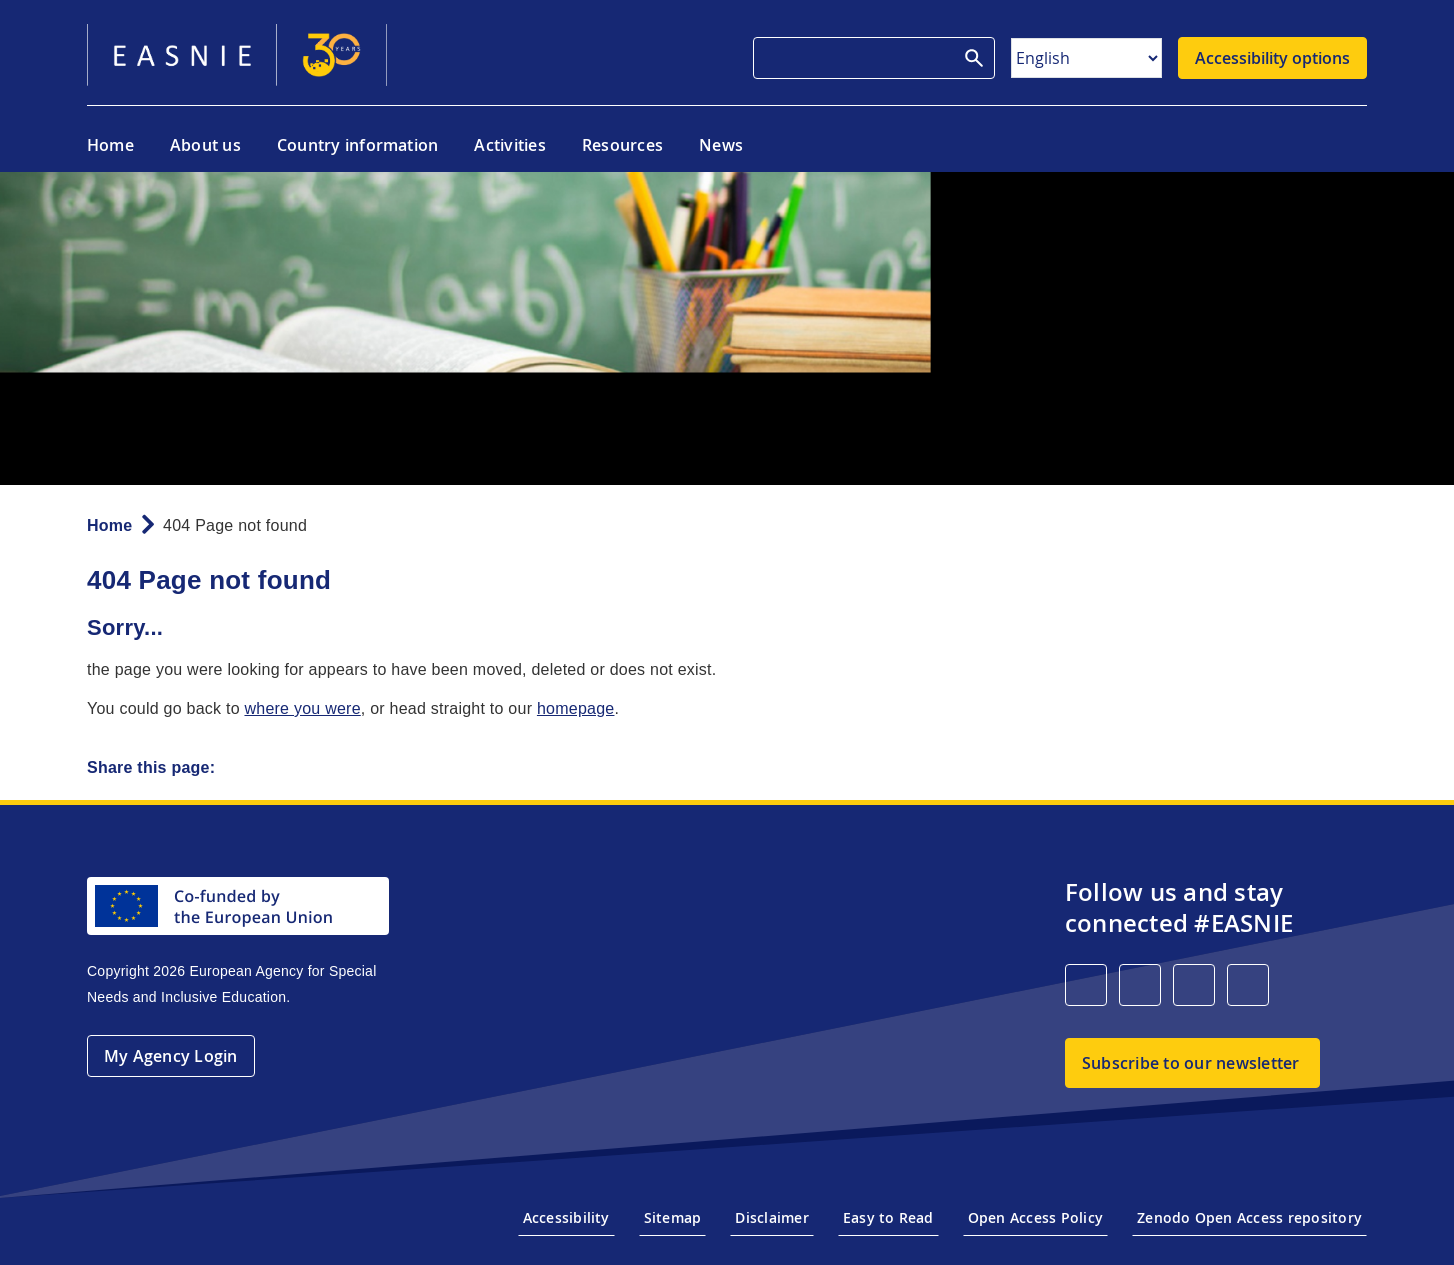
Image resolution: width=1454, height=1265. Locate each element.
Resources (622, 145)
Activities (509, 145)
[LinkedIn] (1086, 985)
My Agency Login (171, 1056)
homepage (576, 708)
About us (205, 145)
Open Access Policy (1035, 1217)
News (721, 145)
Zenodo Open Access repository (1249, 1217)
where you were (302, 708)
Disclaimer (771, 1217)
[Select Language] (1086, 58)
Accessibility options (1272, 58)
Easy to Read (888, 1217)
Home (110, 145)
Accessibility (566, 1217)
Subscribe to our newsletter (1190, 1063)
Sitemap (673, 1217)
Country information (358, 145)
